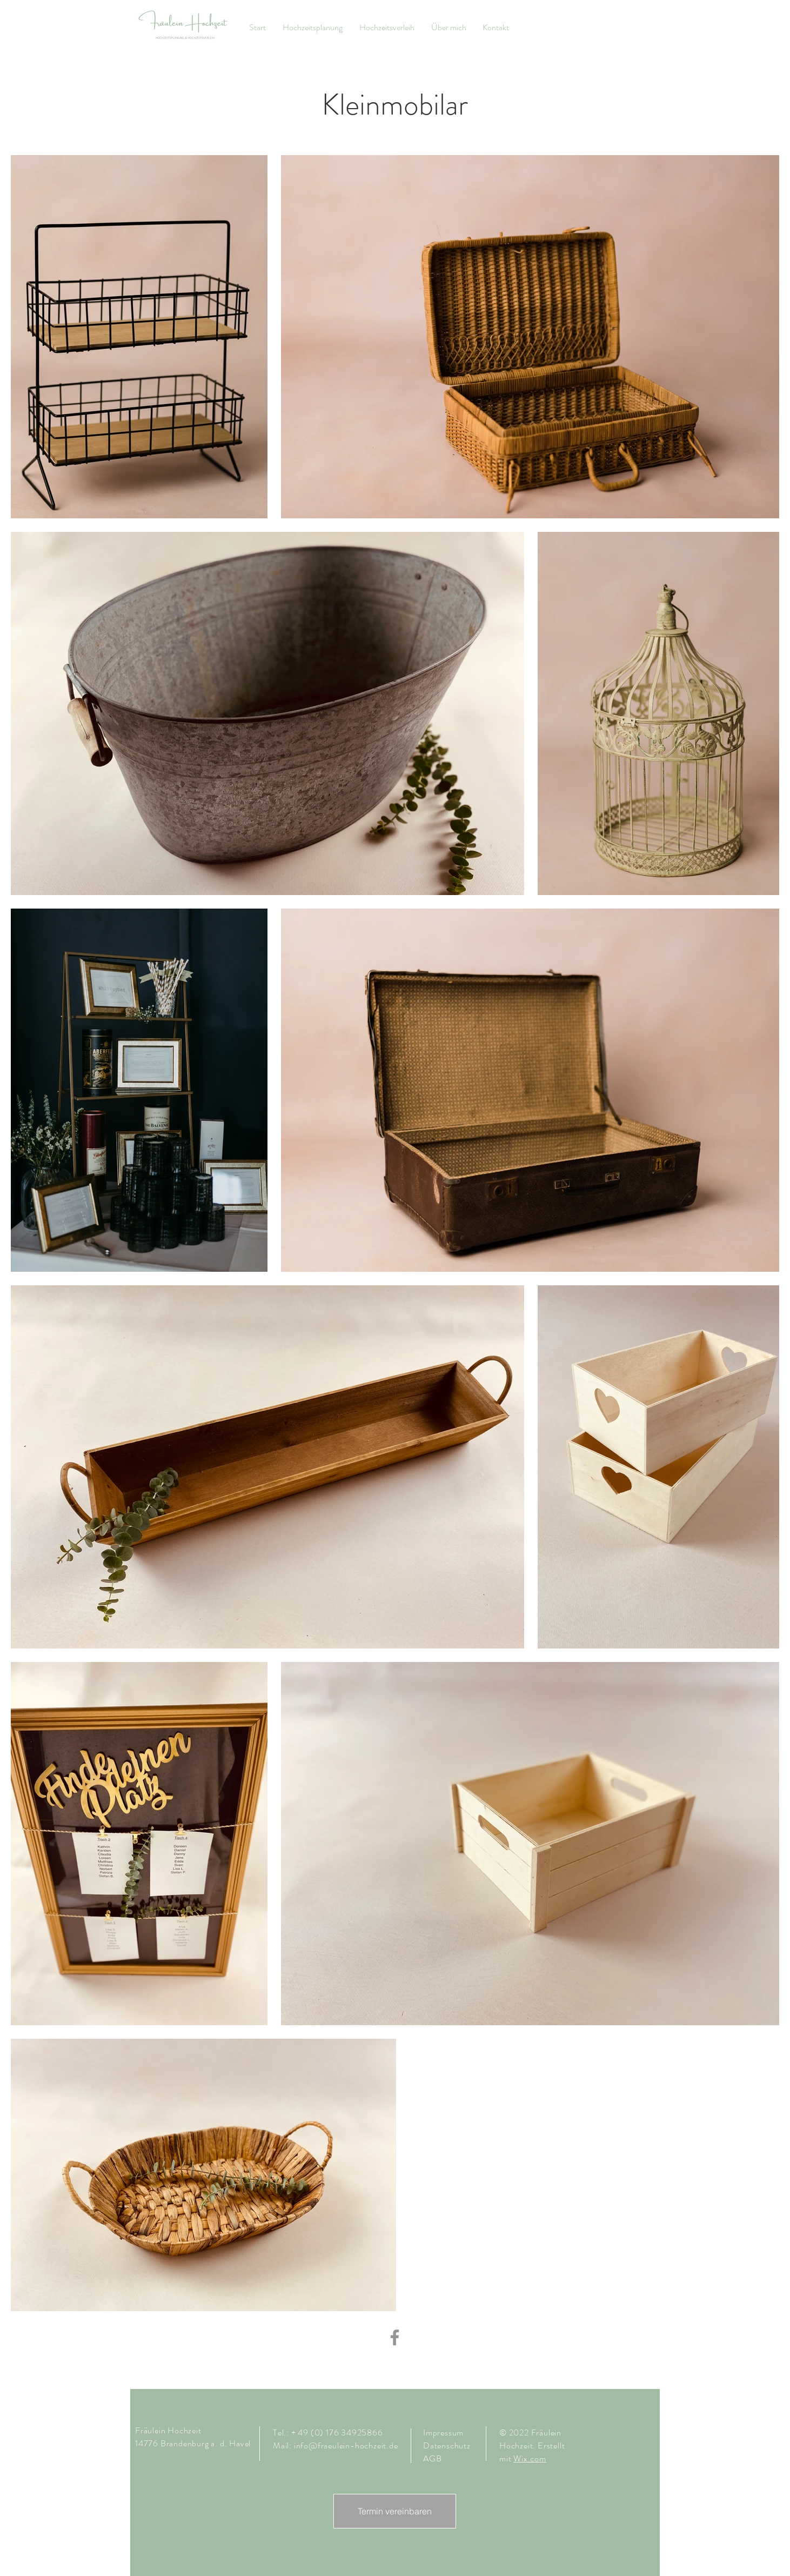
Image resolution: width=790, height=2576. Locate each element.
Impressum (443, 2432)
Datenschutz (448, 2445)
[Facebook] (394, 2337)
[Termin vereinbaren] (394, 2511)
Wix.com (529, 2458)
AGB (432, 2458)
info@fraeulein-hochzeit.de (346, 2445)
